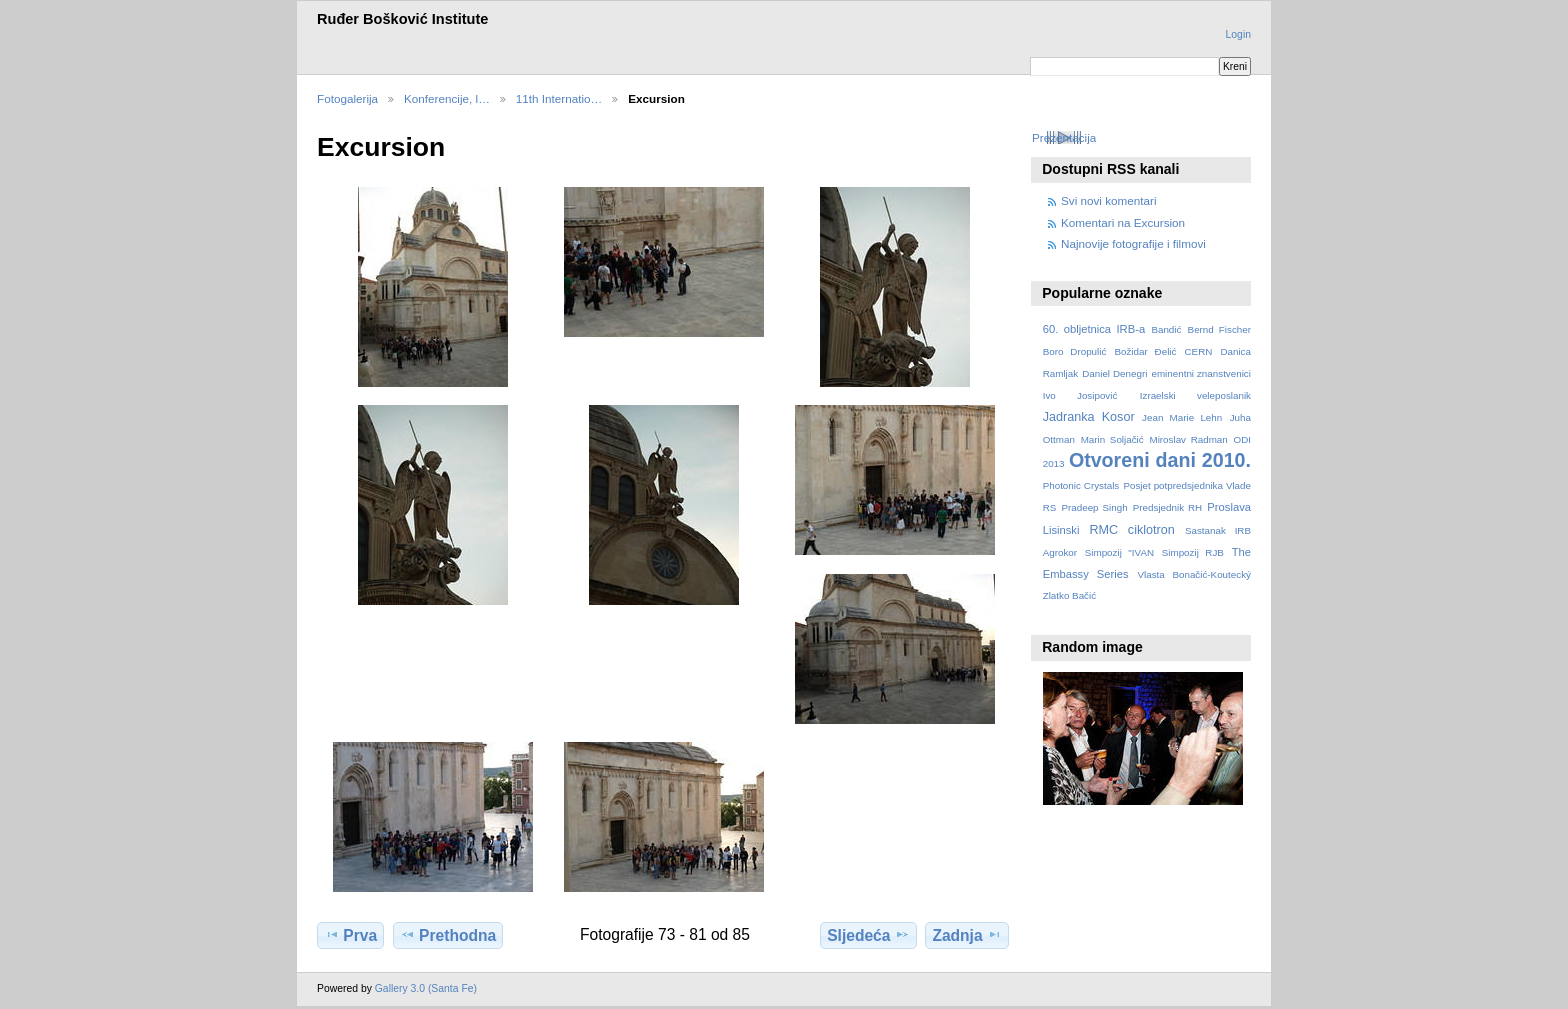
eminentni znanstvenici (1200, 373)
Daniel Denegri (1114, 373)
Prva (350, 935)
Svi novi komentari (1109, 200)
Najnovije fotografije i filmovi (1133, 243)
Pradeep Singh (1094, 507)
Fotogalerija (347, 98)
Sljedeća (868, 935)
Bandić (1166, 329)
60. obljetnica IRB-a (1094, 329)
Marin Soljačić (1112, 439)
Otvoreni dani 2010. (1160, 460)
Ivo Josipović (1080, 395)
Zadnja (966, 935)
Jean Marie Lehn (1182, 417)
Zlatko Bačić (1069, 595)
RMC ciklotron (1131, 530)
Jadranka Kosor (1089, 417)
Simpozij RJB (1193, 552)
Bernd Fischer (1219, 329)
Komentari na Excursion (1123, 222)
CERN (1199, 351)
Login (1238, 34)
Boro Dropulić (1075, 351)
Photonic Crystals (1081, 485)
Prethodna (448, 935)
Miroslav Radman (1188, 439)
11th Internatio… (559, 98)
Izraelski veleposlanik (1195, 395)
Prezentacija (1064, 137)
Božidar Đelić (1145, 351)
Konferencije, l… (447, 98)
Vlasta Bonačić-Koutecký (1194, 574)
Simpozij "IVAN (1119, 552)
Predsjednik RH (1167, 507)
